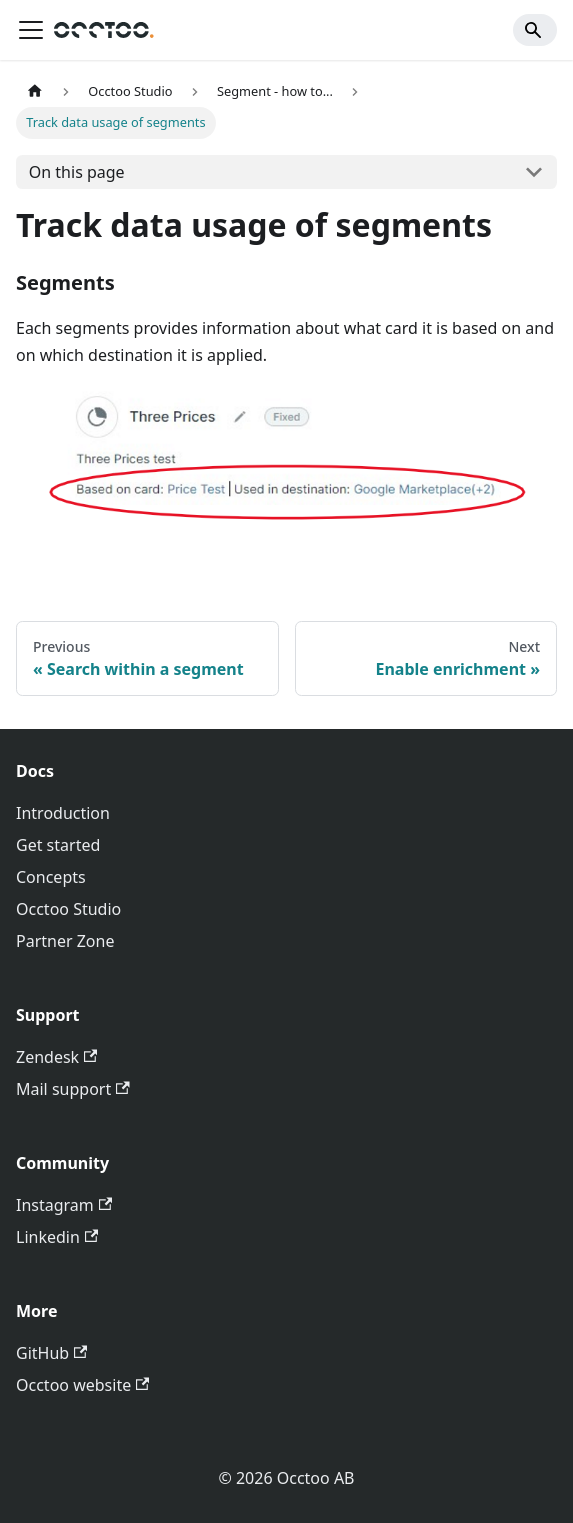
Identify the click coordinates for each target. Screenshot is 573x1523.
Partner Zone (65, 941)
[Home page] (35, 91)
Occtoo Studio (68, 909)
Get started (58, 845)
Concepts (51, 877)
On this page (77, 172)
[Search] (535, 30)
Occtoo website (82, 1385)
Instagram (64, 1205)
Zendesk (56, 1057)
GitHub (51, 1353)
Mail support (73, 1089)
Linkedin (57, 1237)
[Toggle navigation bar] (31, 30)
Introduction (63, 813)
